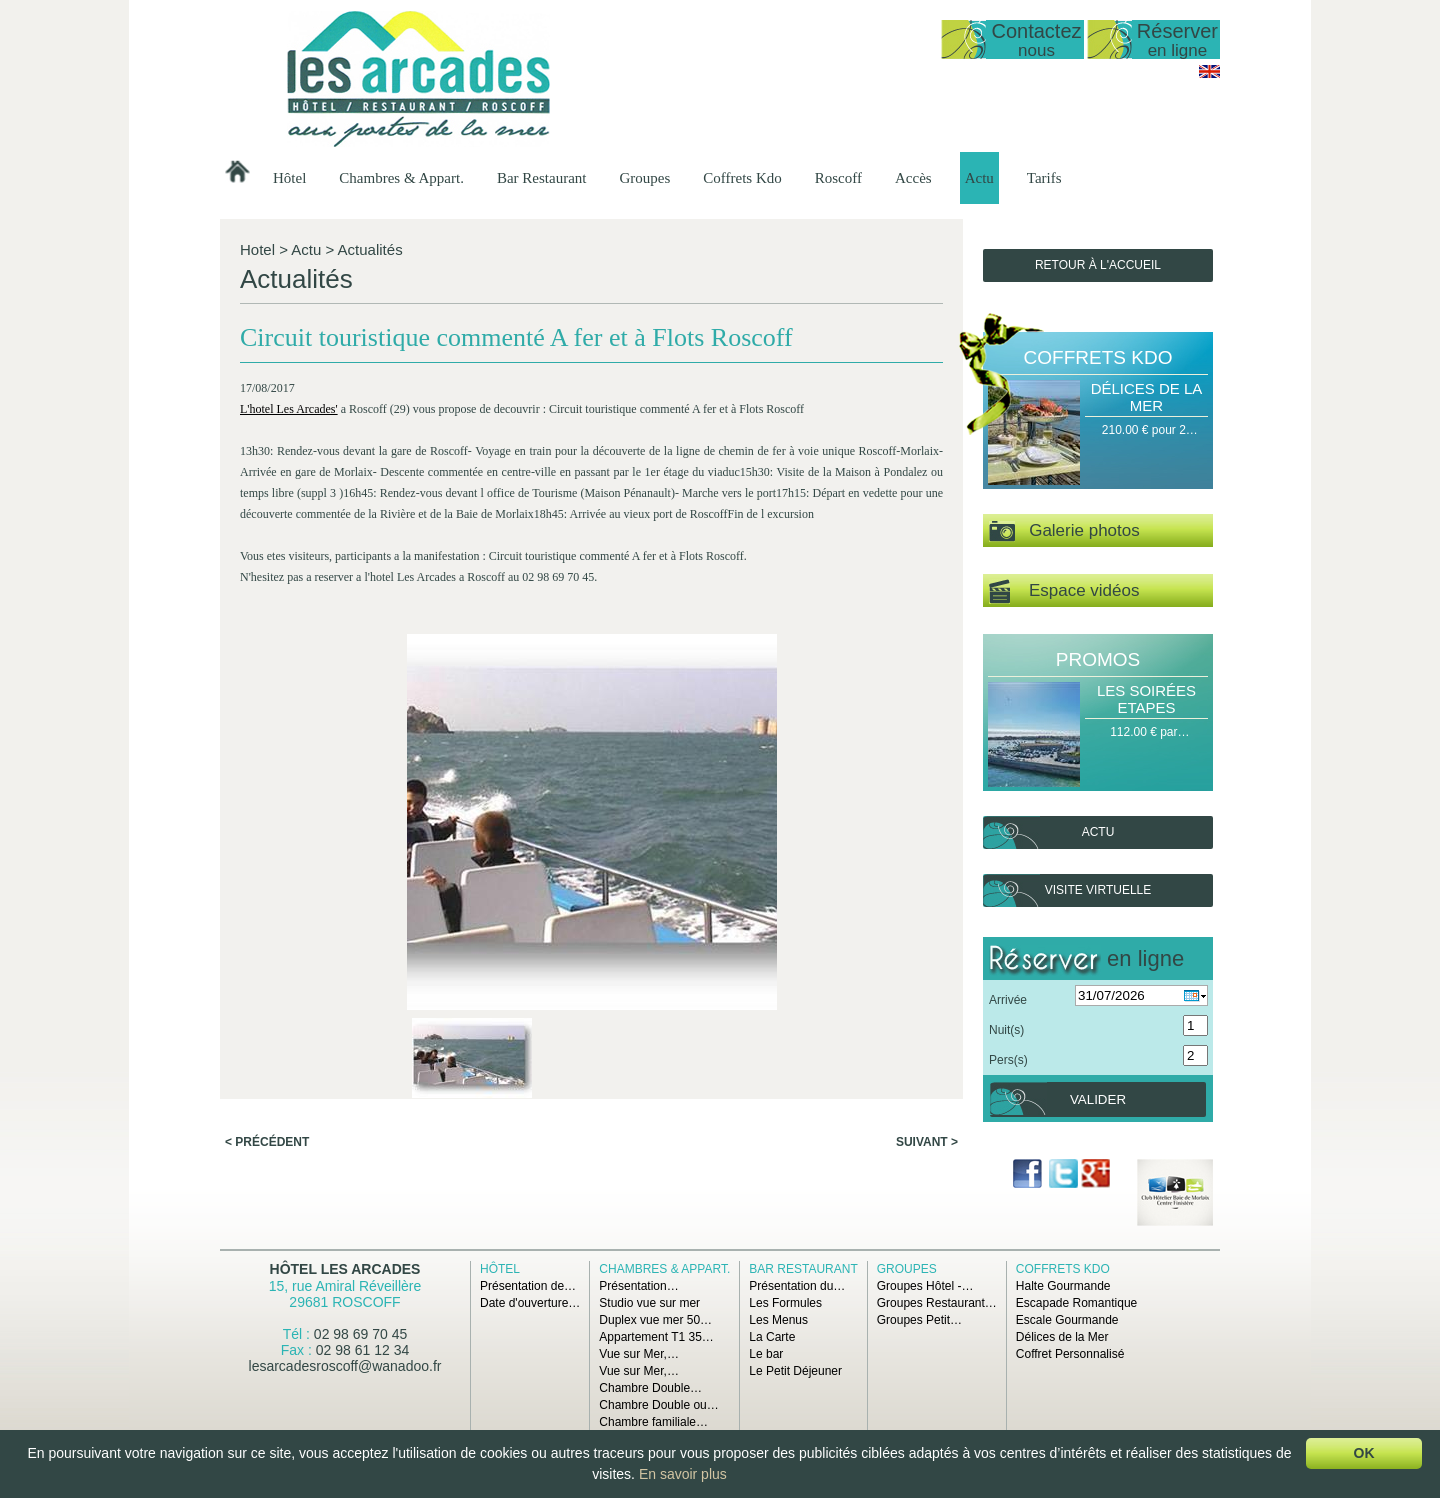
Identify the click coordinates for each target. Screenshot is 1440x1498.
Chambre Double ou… (658, 1405)
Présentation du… (797, 1286)
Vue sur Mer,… (639, 1354)
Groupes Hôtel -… (925, 1286)
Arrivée (1008, 1000)
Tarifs (1044, 178)
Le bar (766, 1354)
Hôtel (289, 178)
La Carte (772, 1337)
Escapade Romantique (1076, 1303)
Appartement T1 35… (656, 1337)
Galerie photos (1064, 531)
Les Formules (785, 1303)
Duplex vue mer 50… (655, 1320)
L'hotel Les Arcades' (291, 437)
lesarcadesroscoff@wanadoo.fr (345, 1366)
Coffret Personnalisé (1070, 1354)
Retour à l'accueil (1098, 265)
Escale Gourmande (1067, 1320)
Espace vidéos (1064, 591)
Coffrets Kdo (742, 178)
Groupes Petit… (919, 1320)
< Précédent (267, 873)
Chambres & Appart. (401, 178)
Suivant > (927, 873)
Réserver (1177, 39)
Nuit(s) (1006, 1030)
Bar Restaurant (542, 178)
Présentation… (638, 1286)
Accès (913, 178)
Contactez (1036, 39)
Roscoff (838, 178)
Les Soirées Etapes (1146, 699)
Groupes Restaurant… (937, 1303)
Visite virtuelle (1098, 890)
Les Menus (778, 1320)
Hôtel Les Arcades (345, 1269)
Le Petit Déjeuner (795, 1371)
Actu (979, 178)
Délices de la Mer (1147, 397)
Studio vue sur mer (649, 1303)
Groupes (644, 178)
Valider (1098, 1099)
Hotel (257, 249)
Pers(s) (1008, 1060)
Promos (1098, 659)
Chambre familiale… (653, 1422)
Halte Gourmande (1063, 1286)
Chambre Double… (650, 1388)
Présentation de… (528, 1286)
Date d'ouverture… (530, 1303)
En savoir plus (683, 1474)
